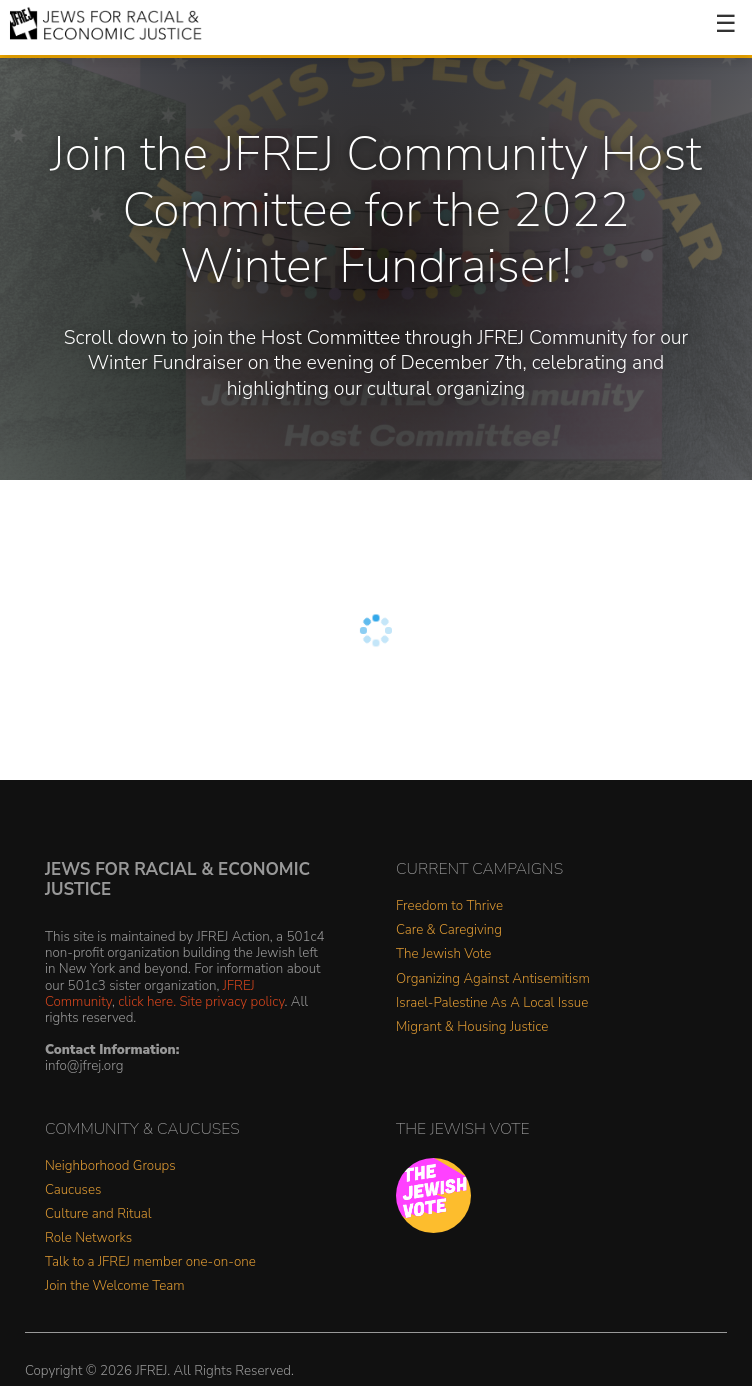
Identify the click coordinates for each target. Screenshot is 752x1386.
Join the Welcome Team (115, 1286)
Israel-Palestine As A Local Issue (492, 1003)
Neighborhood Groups (110, 1166)
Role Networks (88, 1238)
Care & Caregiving (449, 930)
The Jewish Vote (443, 954)
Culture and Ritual (98, 1214)
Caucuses (73, 1190)
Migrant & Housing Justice (472, 1027)
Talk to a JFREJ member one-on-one (150, 1262)
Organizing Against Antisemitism (493, 979)
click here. (147, 1001)
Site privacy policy (231, 1001)
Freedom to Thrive (449, 906)
